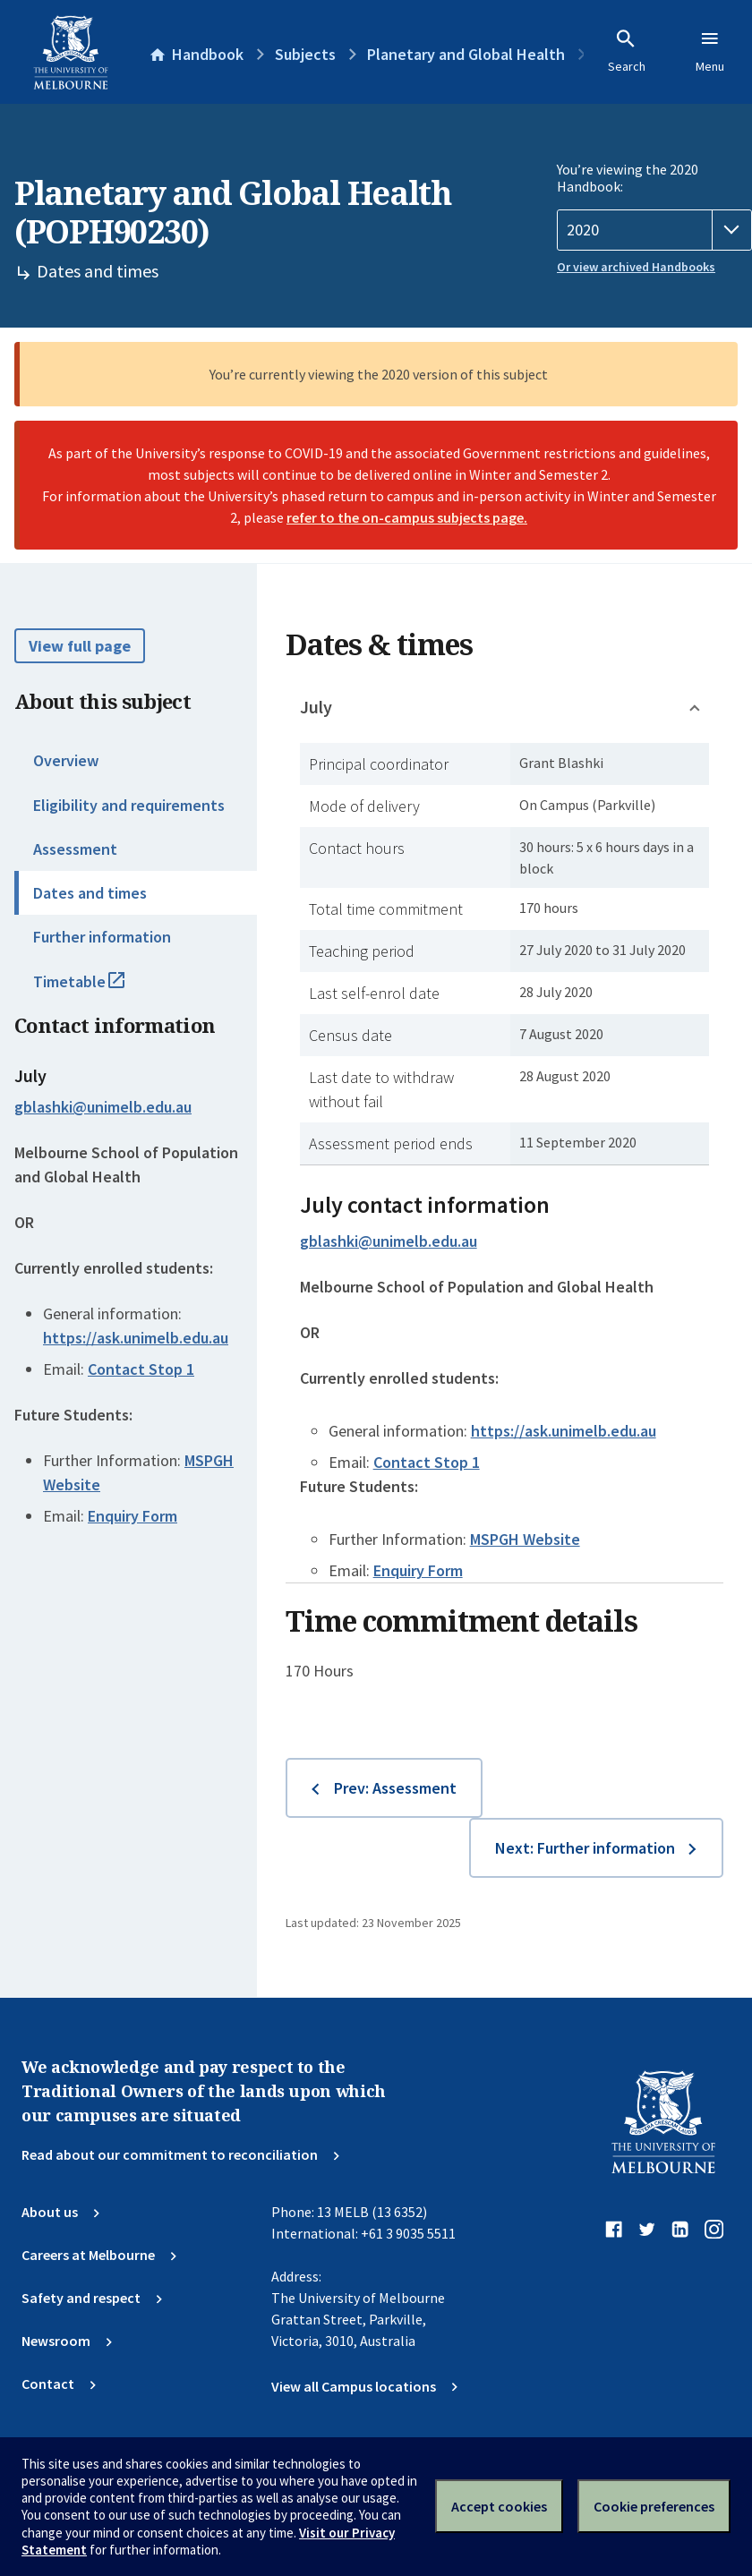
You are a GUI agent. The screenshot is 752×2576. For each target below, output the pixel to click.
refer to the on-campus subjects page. (406, 517)
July (316, 706)
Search (626, 51)
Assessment (75, 849)
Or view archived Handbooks (636, 267)
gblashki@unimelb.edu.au (103, 1107)
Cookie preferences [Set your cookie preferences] (654, 2506)
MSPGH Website (525, 1539)
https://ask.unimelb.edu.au (135, 1337)
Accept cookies (499, 2506)
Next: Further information (585, 1848)
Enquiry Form (132, 1516)
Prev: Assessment (395, 1788)
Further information (102, 936)
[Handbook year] (654, 230)
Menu (710, 51)
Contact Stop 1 (141, 1369)
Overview (65, 760)
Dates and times (90, 893)
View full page (80, 645)
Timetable (98, 989)
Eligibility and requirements (129, 805)
